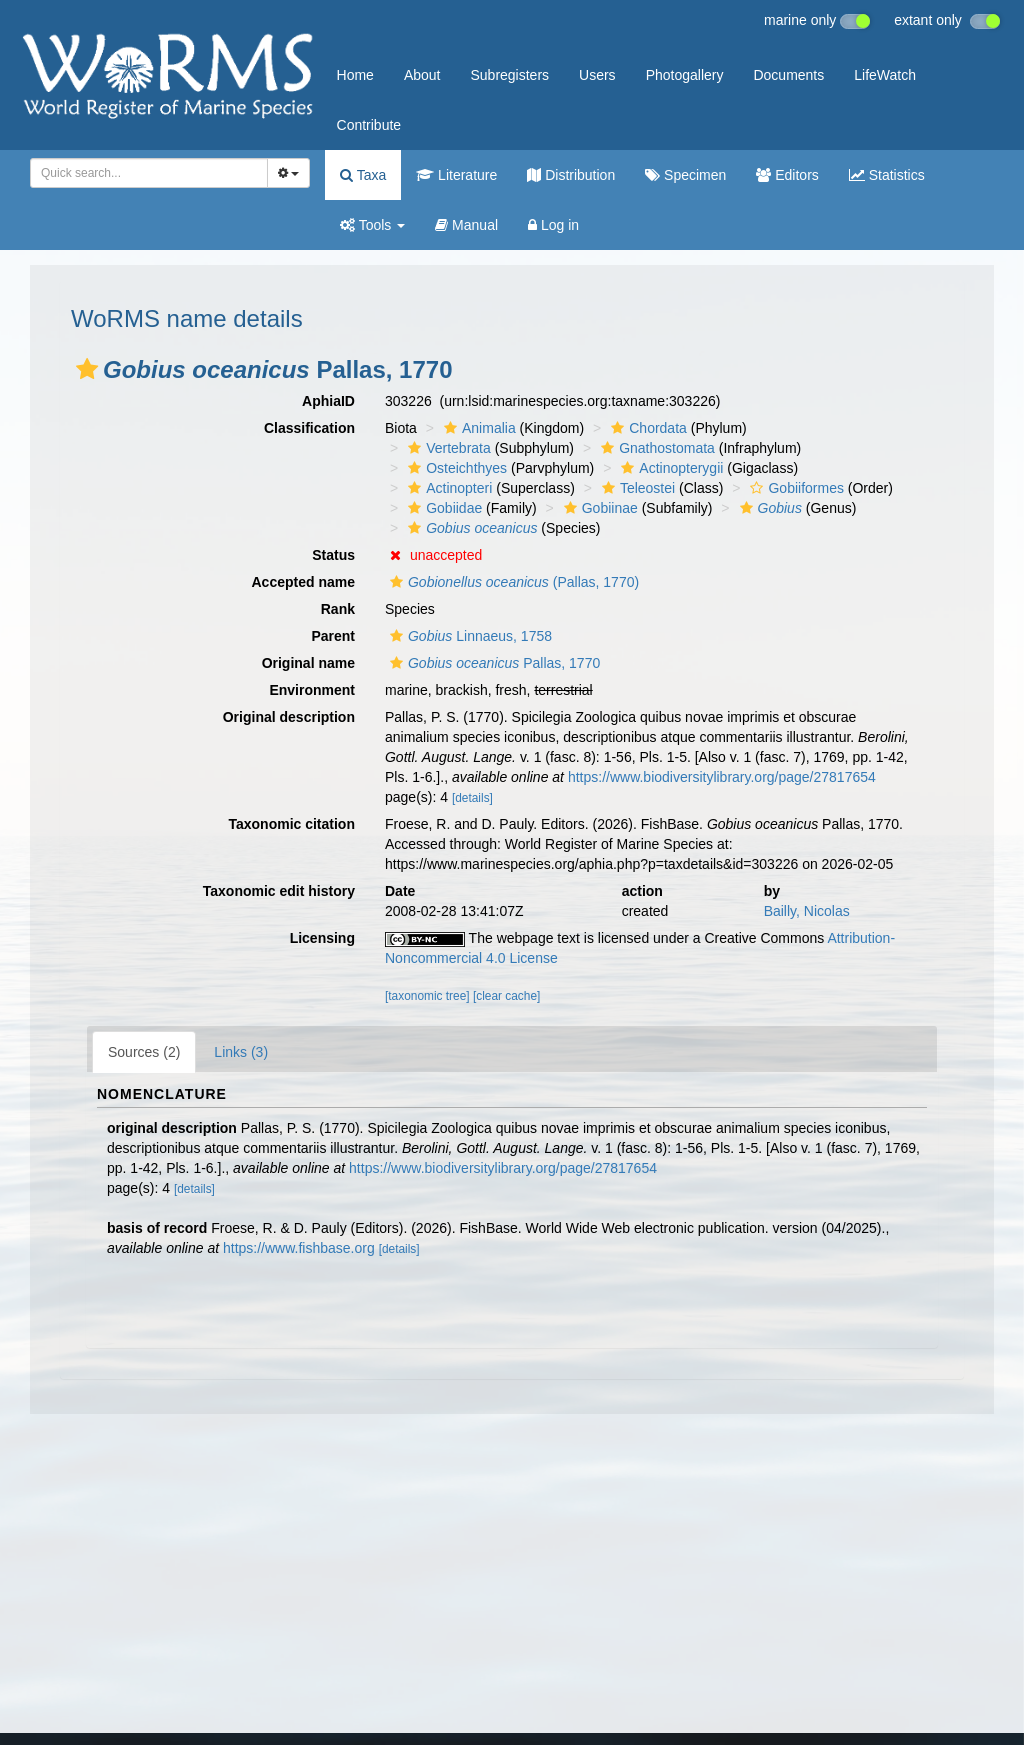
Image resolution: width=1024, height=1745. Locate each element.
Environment (312, 690)
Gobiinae (598, 508)
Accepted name (303, 582)
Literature (456, 175)
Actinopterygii (669, 468)
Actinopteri (447, 488)
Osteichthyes (455, 468)
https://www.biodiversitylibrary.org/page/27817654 (722, 777)
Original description (289, 717)
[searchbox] (145, 173)
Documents (788, 75)
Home (355, 75)
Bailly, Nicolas (807, 911)
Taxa (363, 175)
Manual (466, 225)
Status (333, 555)
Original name (308, 663)
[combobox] (149, 173)
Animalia (477, 428)
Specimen (685, 175)
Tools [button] (372, 225)
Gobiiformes (794, 488)
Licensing (322, 938)
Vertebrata (447, 448)
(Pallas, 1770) (512, 582)
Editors (787, 175)
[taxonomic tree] (427, 996)
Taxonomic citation (291, 824)
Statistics (887, 175)
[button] (87, 369)
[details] (472, 798)
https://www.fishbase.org (299, 1248)
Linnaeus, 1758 (468, 636)
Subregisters (509, 75)
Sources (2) (144, 1052)
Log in (553, 225)
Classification (309, 428)
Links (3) (241, 1052)
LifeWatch (885, 75)
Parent (333, 636)
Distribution (571, 175)
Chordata (646, 428)
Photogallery (685, 75)
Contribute (369, 125)
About (422, 75)
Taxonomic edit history (279, 891)
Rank (338, 609)
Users (597, 75)
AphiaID (328, 401)
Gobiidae (442, 508)
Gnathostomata (655, 448)
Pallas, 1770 (492, 663)
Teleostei (636, 488)
